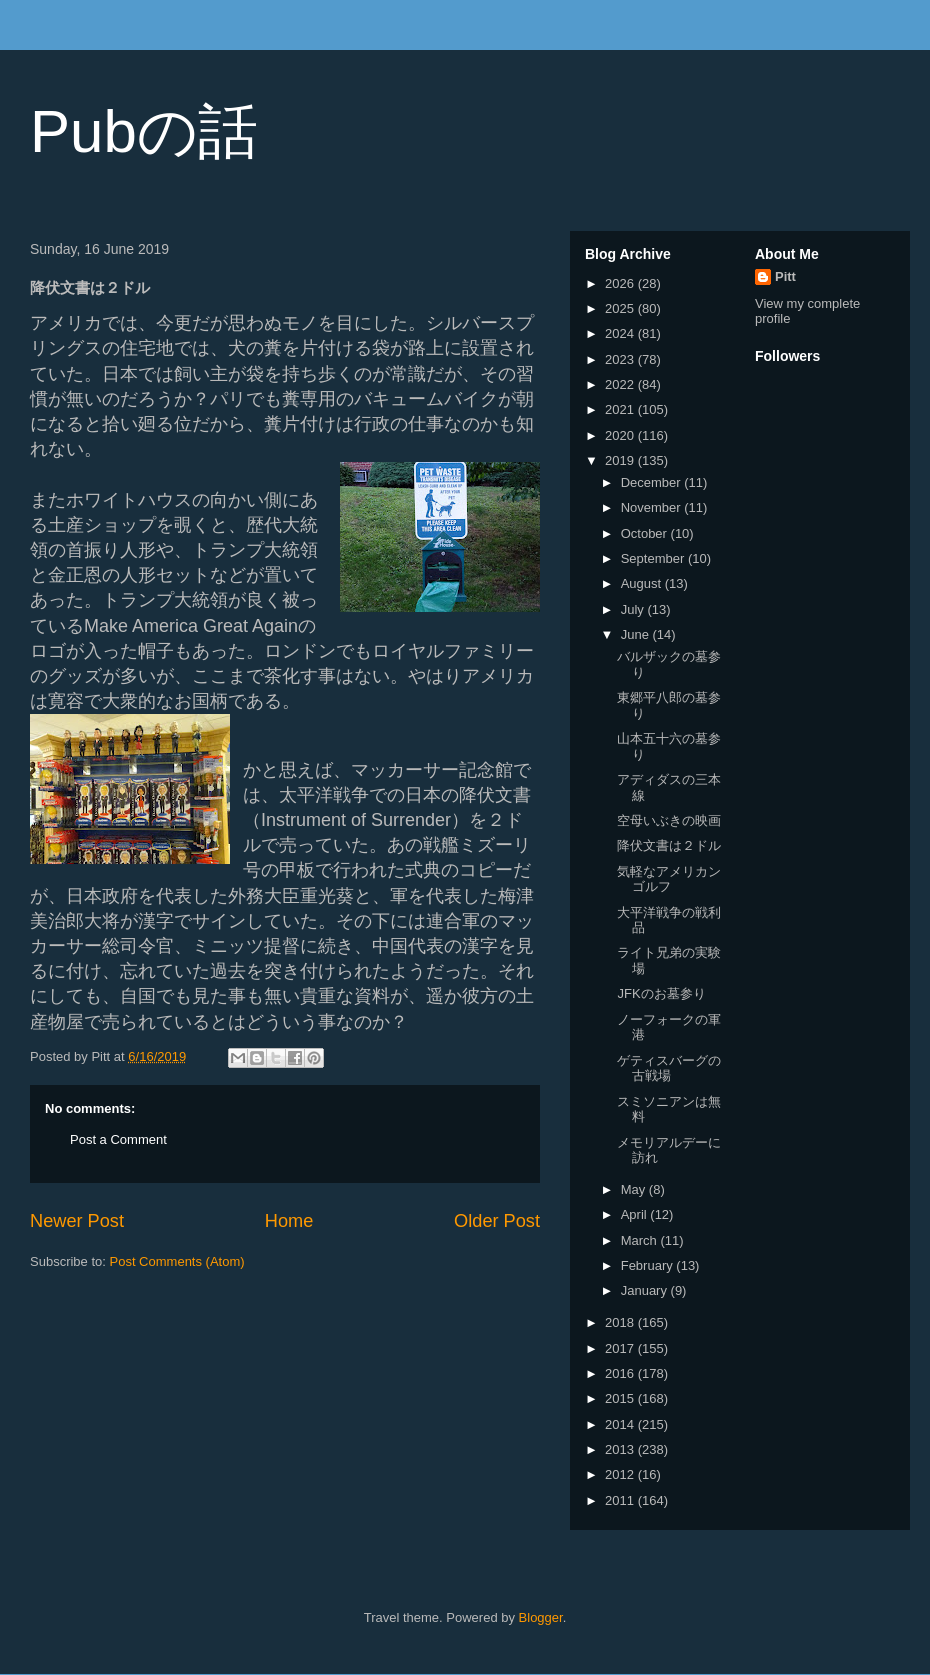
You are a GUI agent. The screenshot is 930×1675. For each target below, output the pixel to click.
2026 (621, 283)
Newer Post (77, 1221)
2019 (621, 460)
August (643, 583)
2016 (621, 1373)
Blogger (541, 1617)
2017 (621, 1348)
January (646, 1290)
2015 (621, 1398)
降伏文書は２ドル (669, 845)
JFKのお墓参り (661, 993)
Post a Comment (118, 1139)
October (646, 533)
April (636, 1214)
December (653, 482)
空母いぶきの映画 (669, 820)
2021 (621, 409)
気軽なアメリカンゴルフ (669, 879)
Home (289, 1221)
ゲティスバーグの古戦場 (669, 1068)
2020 (621, 435)
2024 (621, 333)
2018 (621, 1322)
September (654, 558)
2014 (621, 1424)
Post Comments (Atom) (177, 1261)
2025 (621, 308)
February (649, 1265)
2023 (621, 359)
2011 (621, 1500)
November (653, 507)
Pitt (785, 276)
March (641, 1240)
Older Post (497, 1221)
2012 (621, 1474)
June (637, 634)
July (634, 609)
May (635, 1189)
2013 (621, 1449)
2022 (621, 384)
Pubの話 (144, 131)
